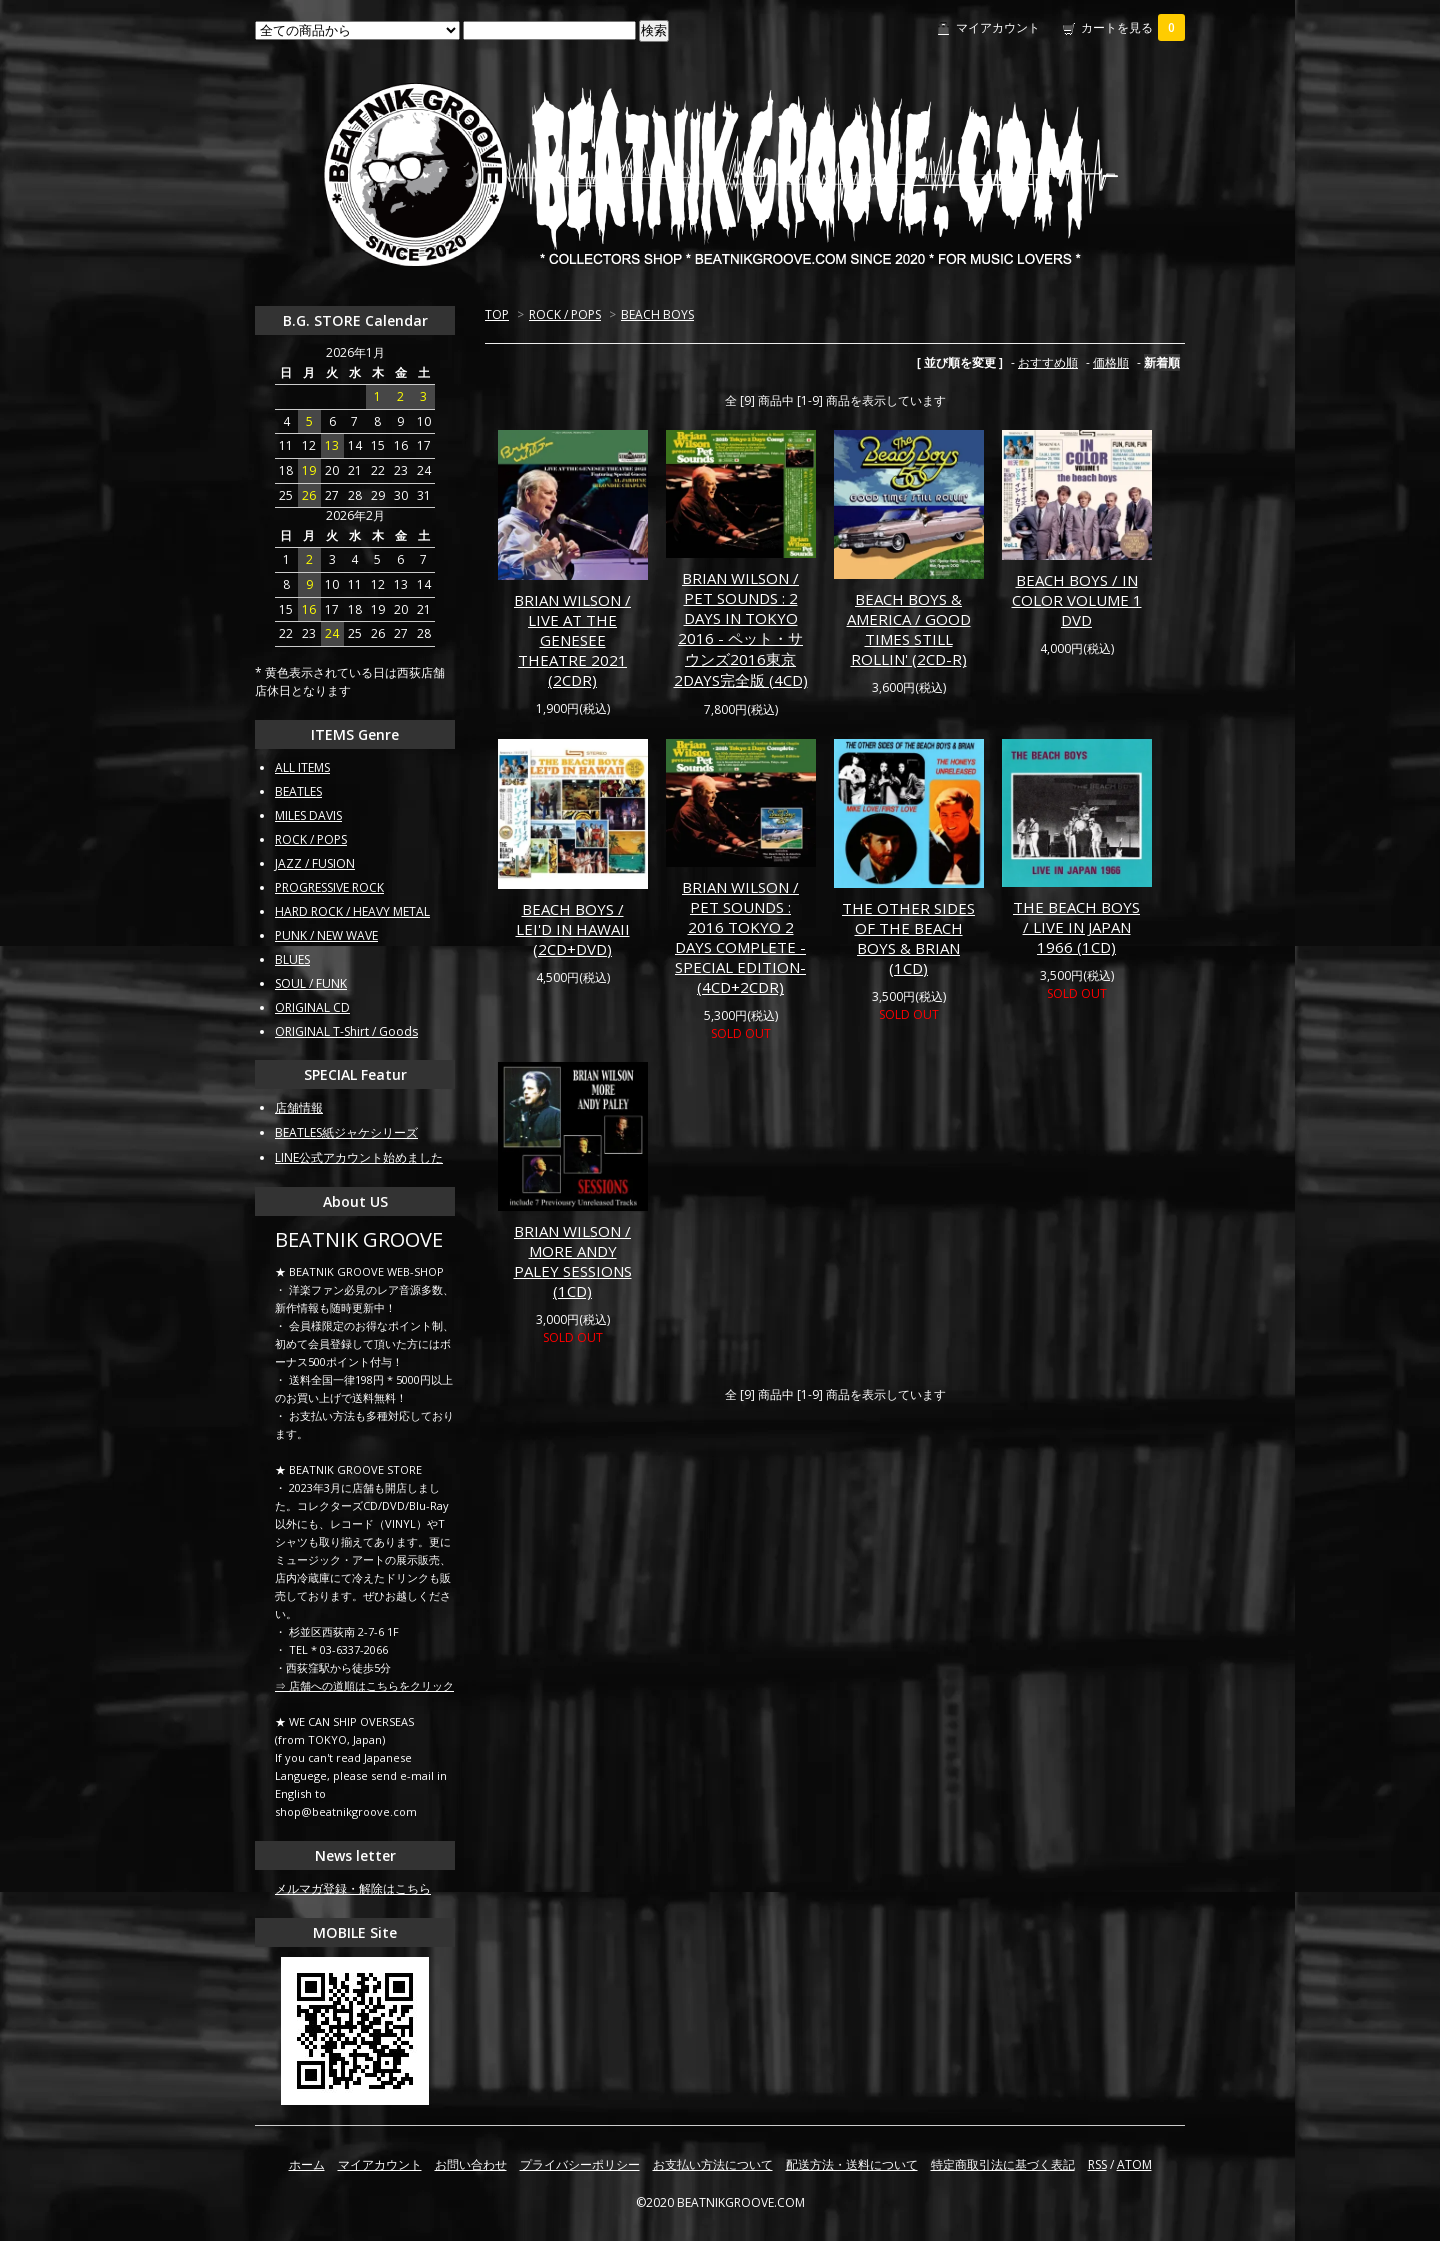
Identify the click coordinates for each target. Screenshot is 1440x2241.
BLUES (292, 959)
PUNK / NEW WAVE (326, 935)
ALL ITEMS (302, 767)
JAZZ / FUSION (315, 863)
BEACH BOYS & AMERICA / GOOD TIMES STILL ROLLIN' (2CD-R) (909, 629)
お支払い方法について (713, 2164)
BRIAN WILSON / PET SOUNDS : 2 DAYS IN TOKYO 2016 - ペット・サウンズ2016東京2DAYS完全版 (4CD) (741, 629)
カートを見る (1133, 27)
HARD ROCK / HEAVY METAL (352, 911)
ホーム (307, 2164)
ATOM (1134, 2164)
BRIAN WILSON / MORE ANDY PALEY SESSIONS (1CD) (573, 1261)
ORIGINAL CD (312, 1007)
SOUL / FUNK (311, 983)
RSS (1097, 2164)
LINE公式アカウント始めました (359, 1157)
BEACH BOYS (657, 314)
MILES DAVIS (308, 815)
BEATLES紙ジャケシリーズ (346, 1132)
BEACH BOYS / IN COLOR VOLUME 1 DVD (1077, 600)
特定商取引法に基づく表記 (1003, 2164)
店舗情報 (299, 1107)
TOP (497, 314)
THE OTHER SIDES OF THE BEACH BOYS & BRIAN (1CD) (908, 938)
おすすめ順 (1048, 362)
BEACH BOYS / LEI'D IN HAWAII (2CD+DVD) (573, 929)
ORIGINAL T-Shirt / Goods (346, 1031)
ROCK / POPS (565, 314)
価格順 (1111, 362)
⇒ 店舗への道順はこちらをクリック (364, 1685)
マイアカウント (998, 27)
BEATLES (298, 791)
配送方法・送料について (852, 2164)
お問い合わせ (471, 2164)
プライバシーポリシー (580, 2164)
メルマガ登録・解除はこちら (353, 1888)
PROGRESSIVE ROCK (329, 887)
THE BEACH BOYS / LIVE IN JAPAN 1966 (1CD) (1076, 927)
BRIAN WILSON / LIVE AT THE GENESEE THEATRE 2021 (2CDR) (572, 640)
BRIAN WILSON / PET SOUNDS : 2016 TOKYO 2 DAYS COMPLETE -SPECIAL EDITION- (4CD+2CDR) (740, 937)
